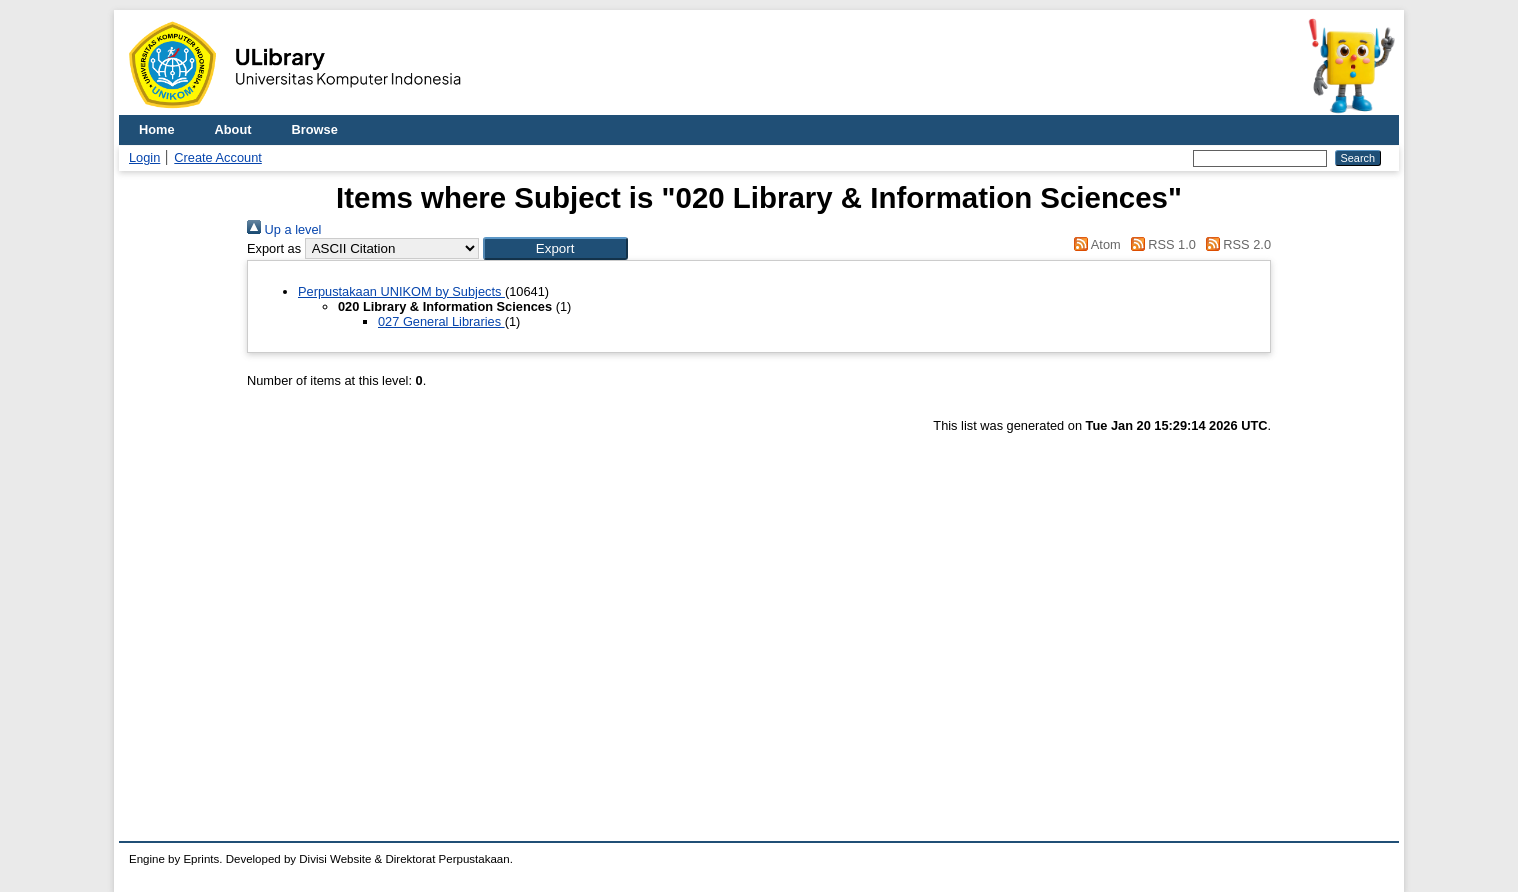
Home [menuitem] (157, 129)
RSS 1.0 (1160, 244)
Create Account (218, 157)
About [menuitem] (233, 129)
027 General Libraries (441, 321)
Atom (1094, 244)
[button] (555, 248)
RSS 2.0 (1235, 244)
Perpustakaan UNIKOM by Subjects (401, 291)
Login (144, 157)
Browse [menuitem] (315, 129)
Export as (274, 248)
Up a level (284, 229)
